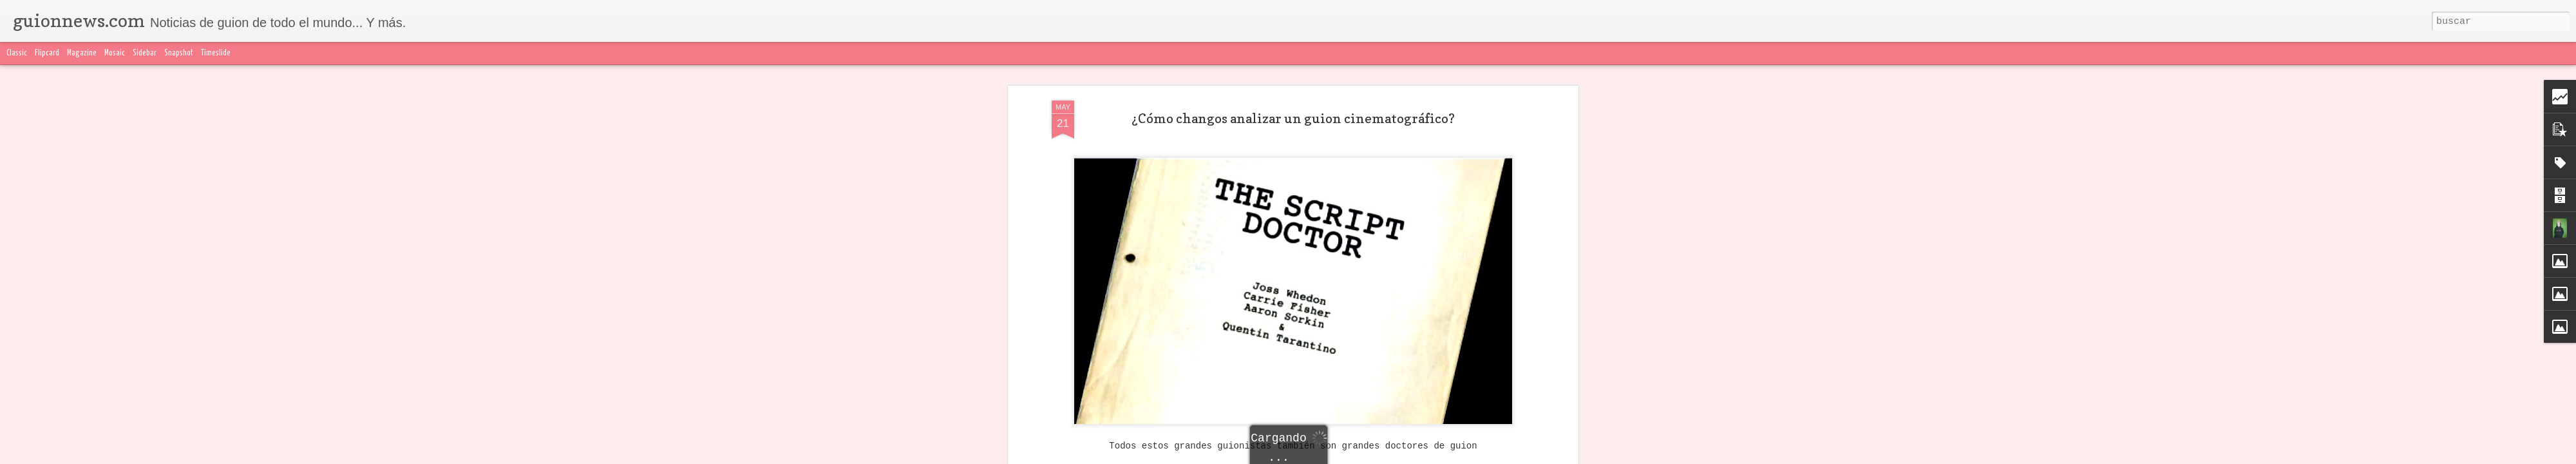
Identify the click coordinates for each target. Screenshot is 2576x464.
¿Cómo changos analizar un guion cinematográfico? (1293, 118)
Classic (16, 53)
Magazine (82, 53)
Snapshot (178, 53)
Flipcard (47, 53)
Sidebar (144, 53)
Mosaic (114, 53)
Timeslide (216, 53)
